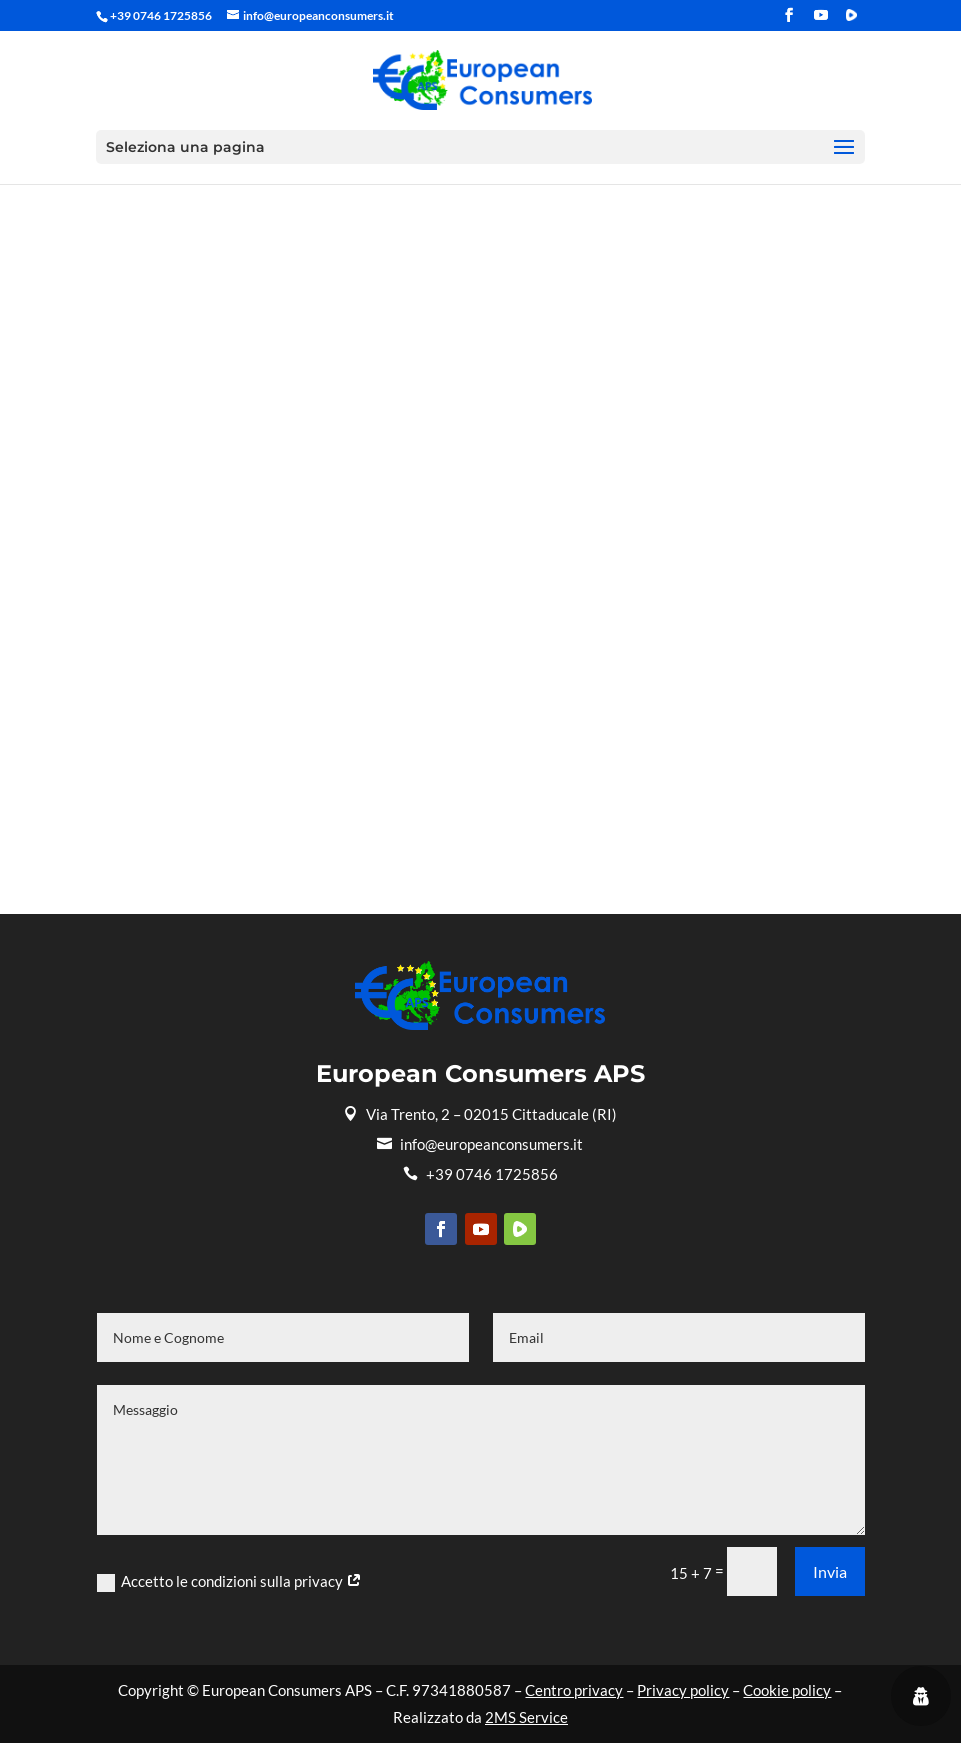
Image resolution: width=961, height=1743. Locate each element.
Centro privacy (574, 1690)
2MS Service (526, 1717)
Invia (830, 1571)
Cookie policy (787, 1690)
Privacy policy (683, 1690)
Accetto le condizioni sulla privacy (229, 1582)
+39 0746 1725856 (480, 1174)
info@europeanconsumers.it (480, 1144)
